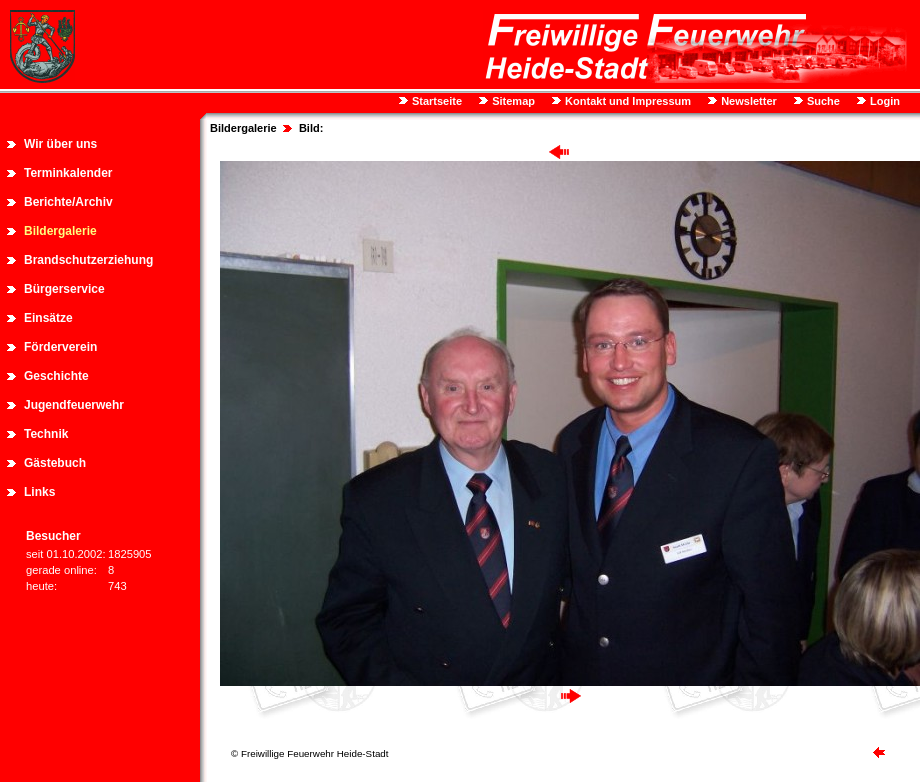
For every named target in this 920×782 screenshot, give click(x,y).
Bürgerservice (64, 289)
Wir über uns (60, 144)
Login (883, 101)
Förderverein (60, 347)
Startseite (435, 101)
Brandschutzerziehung (88, 260)
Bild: (311, 128)
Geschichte (56, 376)
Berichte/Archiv (68, 202)
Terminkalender (68, 173)
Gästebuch (55, 463)
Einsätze (48, 318)
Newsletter (747, 101)
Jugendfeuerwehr (74, 405)
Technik (46, 434)
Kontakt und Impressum (626, 101)
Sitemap (512, 101)
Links (39, 492)
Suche (822, 101)
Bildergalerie (60, 231)
